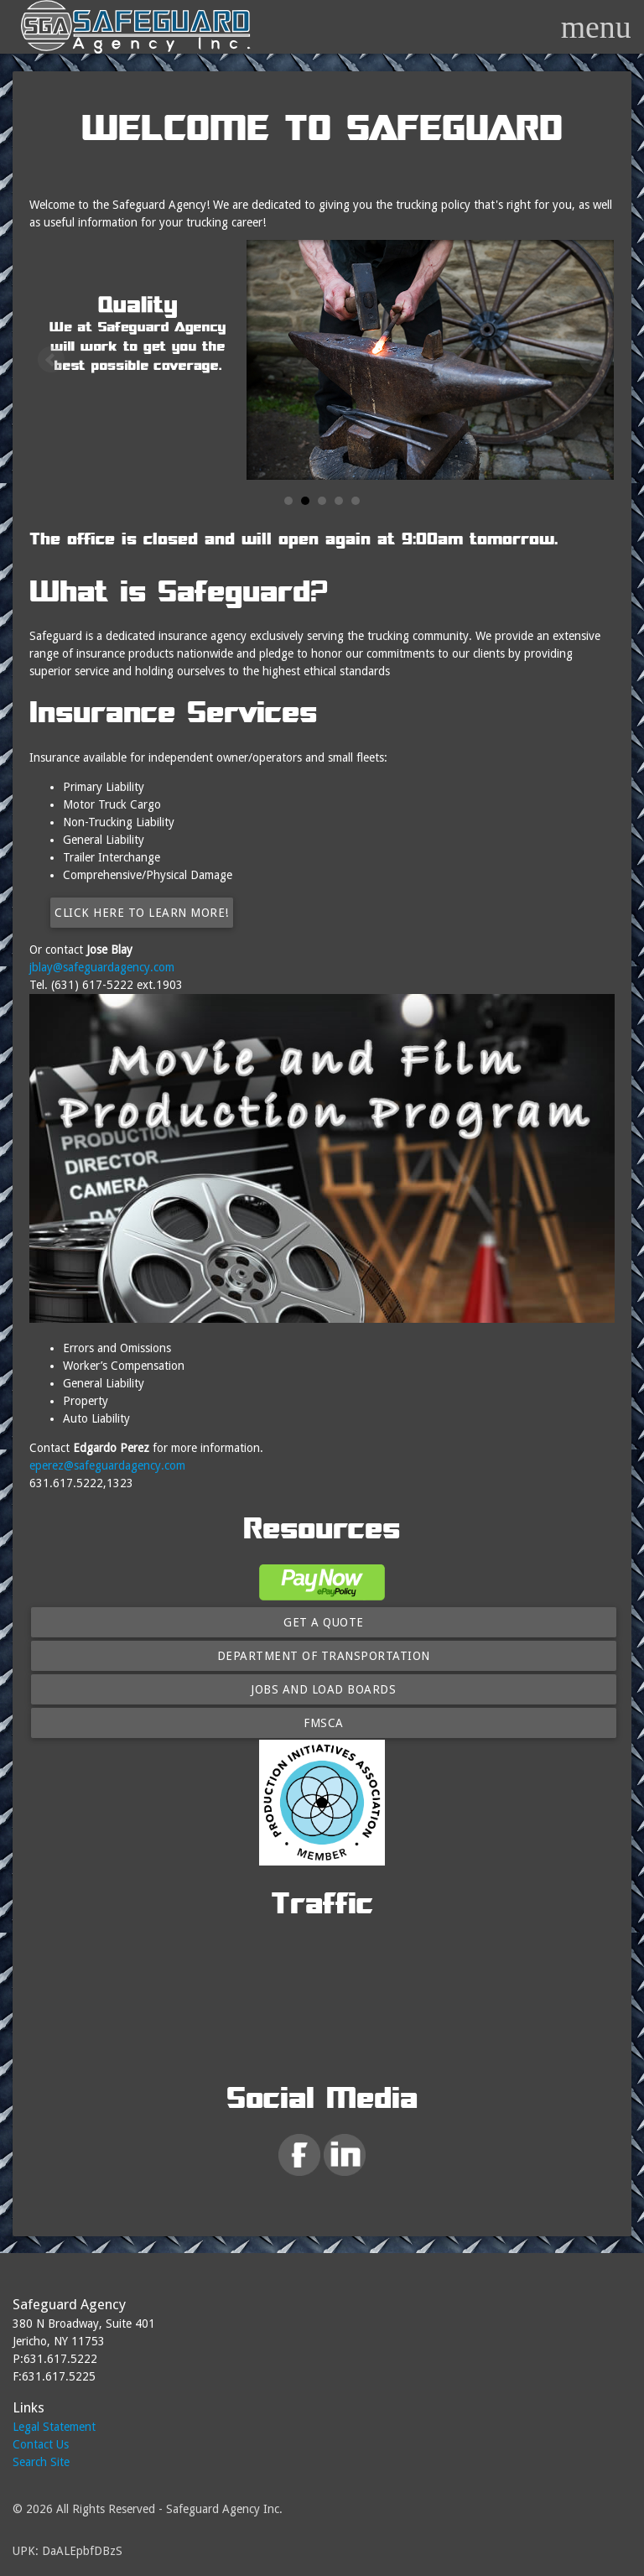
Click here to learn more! (142, 912)
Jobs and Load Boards (323, 1689)
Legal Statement (54, 2426)
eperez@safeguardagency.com (107, 1465)
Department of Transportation (323, 1656)
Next (592, 359)
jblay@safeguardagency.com (101, 967)
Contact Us (41, 2444)
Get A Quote (323, 1622)
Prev (51, 359)
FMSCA (324, 1723)
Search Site (41, 2462)
